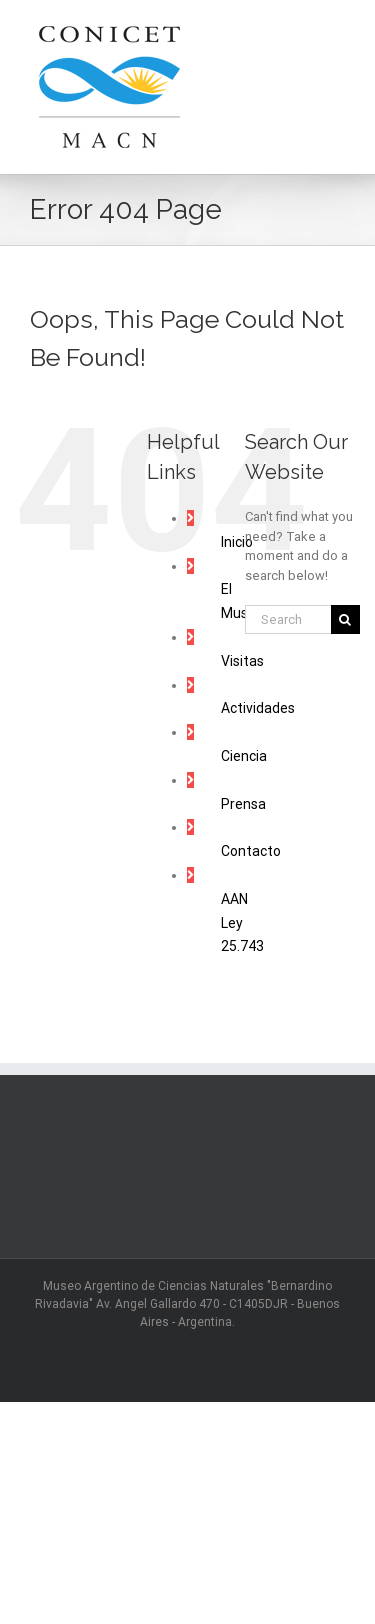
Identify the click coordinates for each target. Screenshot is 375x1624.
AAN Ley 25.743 (242, 923)
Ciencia (244, 756)
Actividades (258, 708)
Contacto (251, 851)
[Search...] (288, 619)
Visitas (242, 661)
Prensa (243, 804)
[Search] (345, 619)
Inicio (237, 542)
